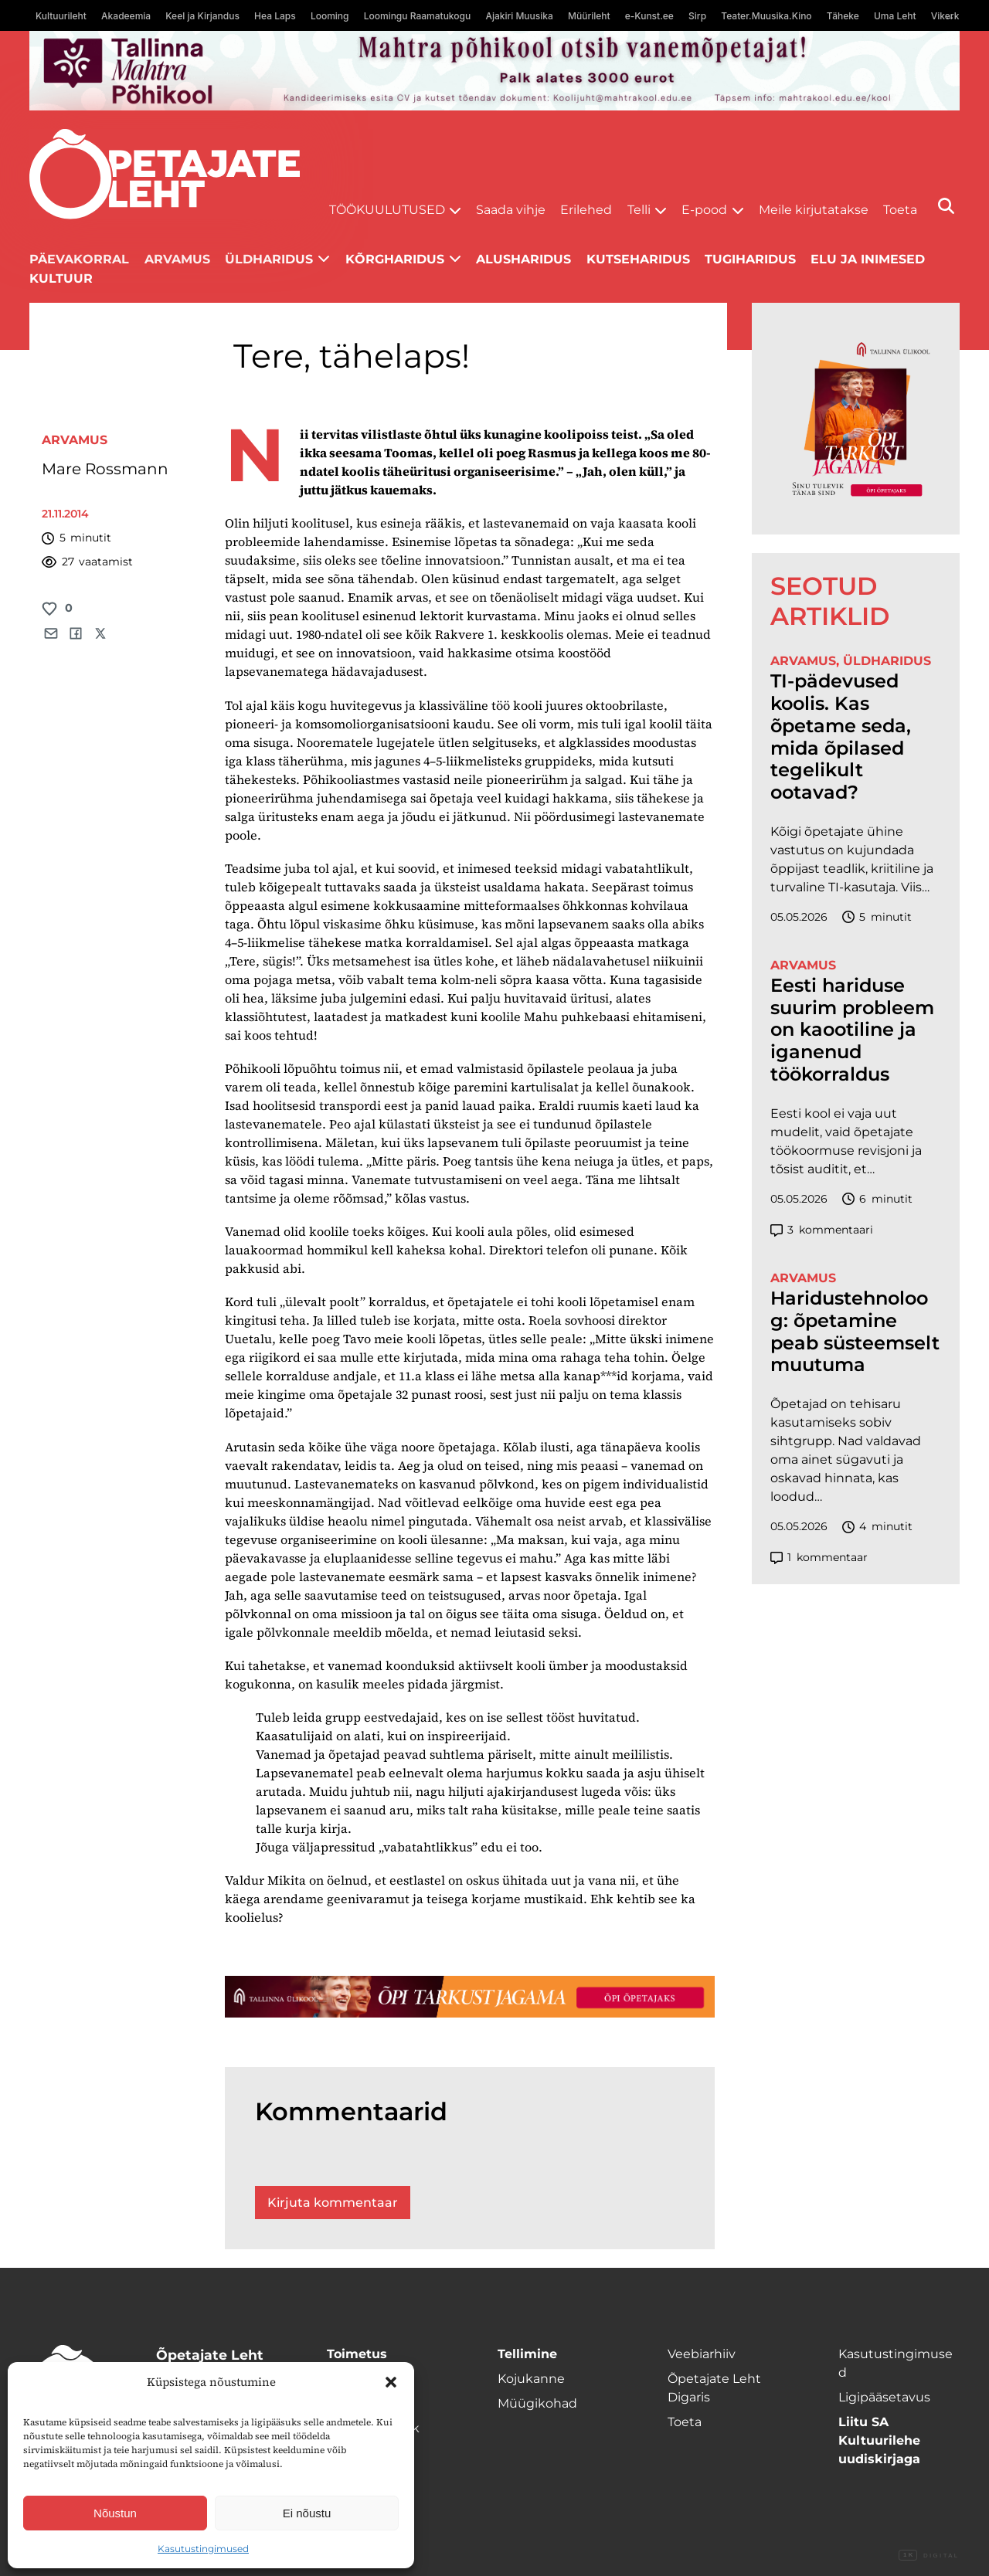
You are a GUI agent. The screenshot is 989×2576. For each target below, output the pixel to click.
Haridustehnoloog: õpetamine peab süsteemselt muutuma (855, 1332)
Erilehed (586, 209)
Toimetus (357, 2354)
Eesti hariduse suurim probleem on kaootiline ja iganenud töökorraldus (852, 1030)
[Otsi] (946, 205)
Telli (639, 209)
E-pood (704, 209)
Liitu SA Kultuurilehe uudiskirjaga (879, 2440)
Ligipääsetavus (884, 2397)
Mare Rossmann (105, 469)
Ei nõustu (307, 2513)
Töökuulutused (387, 209)
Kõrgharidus (394, 259)
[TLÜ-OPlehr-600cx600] (855, 419)
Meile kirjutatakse (813, 209)
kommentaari (821, 1230)
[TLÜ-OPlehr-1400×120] (470, 1997)
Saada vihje (510, 209)
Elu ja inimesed (868, 259)
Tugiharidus (750, 259)
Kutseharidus (638, 259)
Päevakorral (79, 259)
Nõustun (115, 2513)
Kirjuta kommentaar (332, 2202)
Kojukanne (531, 2378)
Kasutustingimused (203, 2548)
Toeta (900, 209)
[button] (391, 2382)
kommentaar (819, 1557)
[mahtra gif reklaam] (494, 70)
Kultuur (61, 278)
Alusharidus (523, 259)
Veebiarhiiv (702, 2354)
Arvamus (177, 259)
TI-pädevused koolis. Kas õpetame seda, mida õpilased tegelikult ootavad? (840, 736)
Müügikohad (537, 2403)
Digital (929, 2556)
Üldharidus (269, 259)
